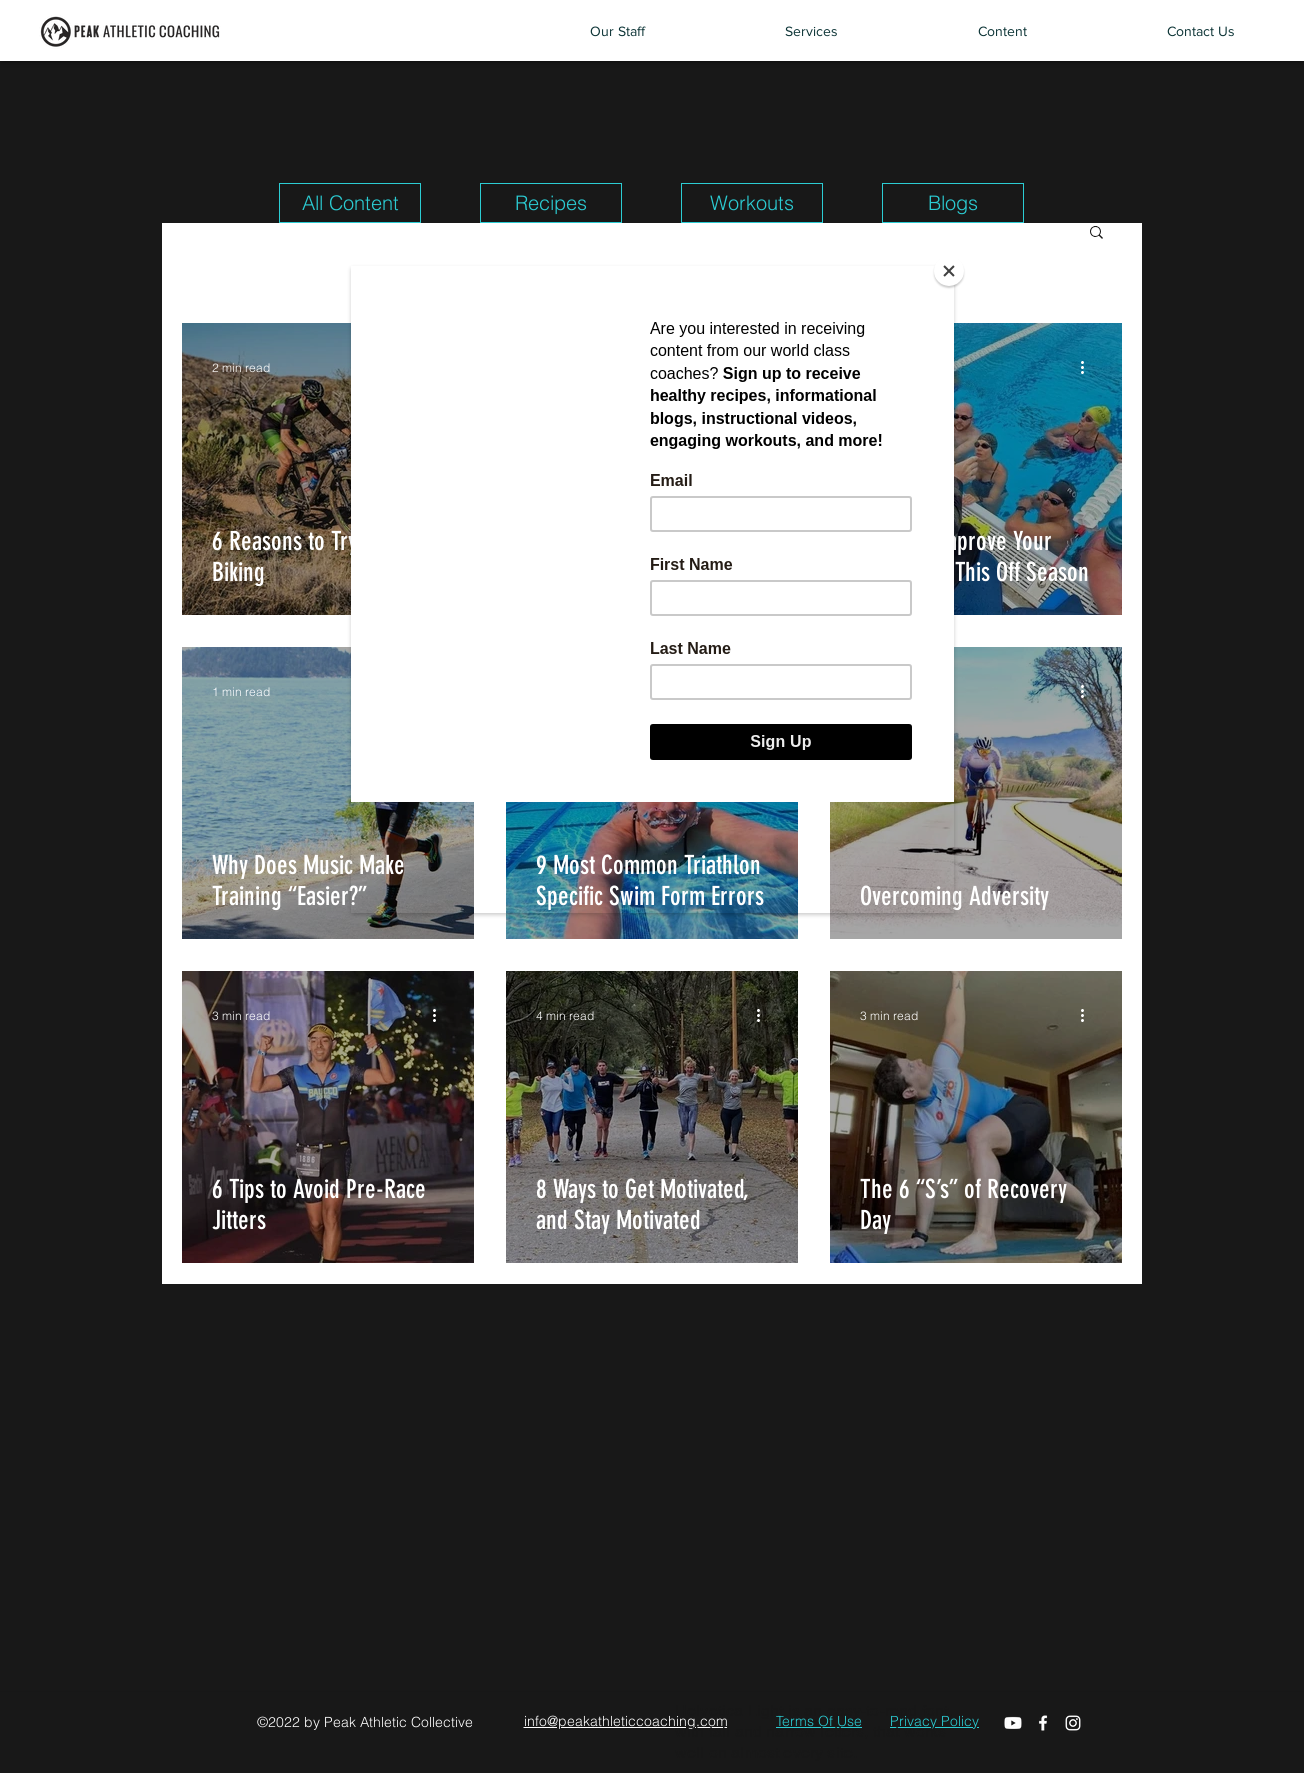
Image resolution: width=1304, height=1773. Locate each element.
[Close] (949, 271)
